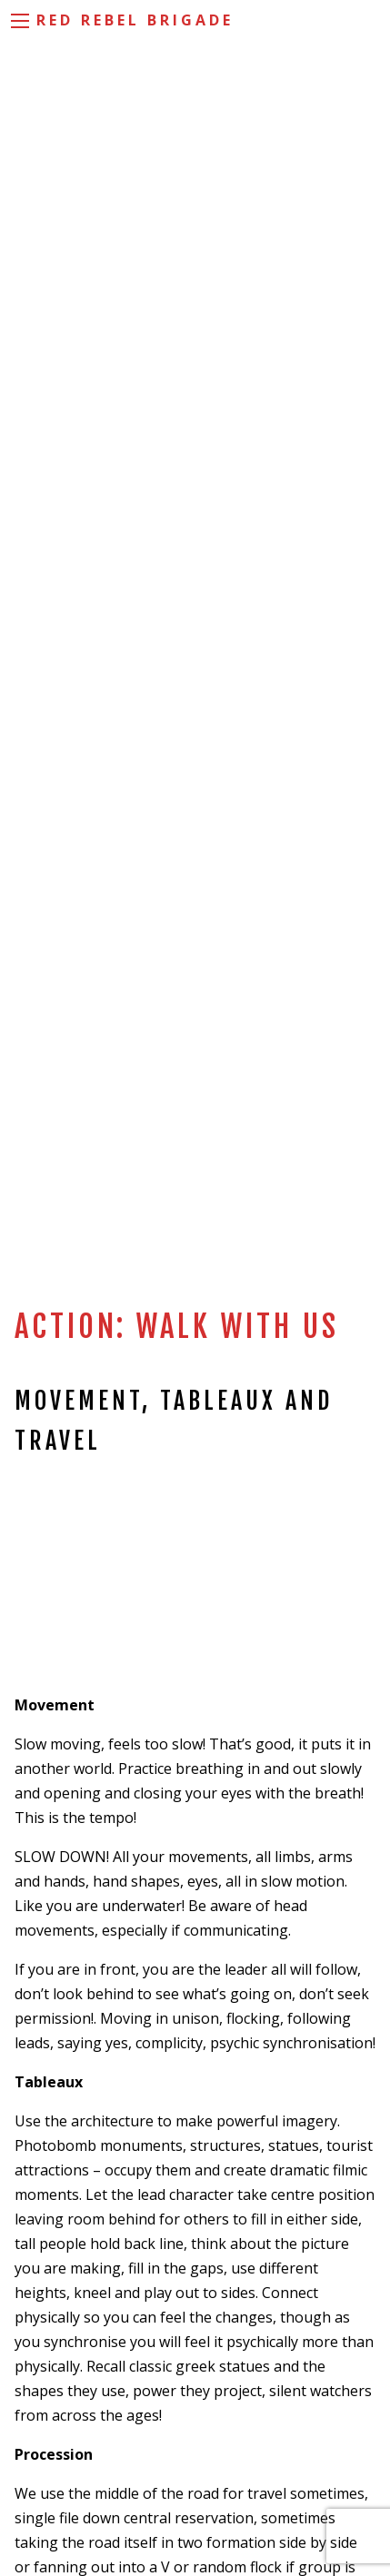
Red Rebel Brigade (135, 20)
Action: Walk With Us (177, 1326)
